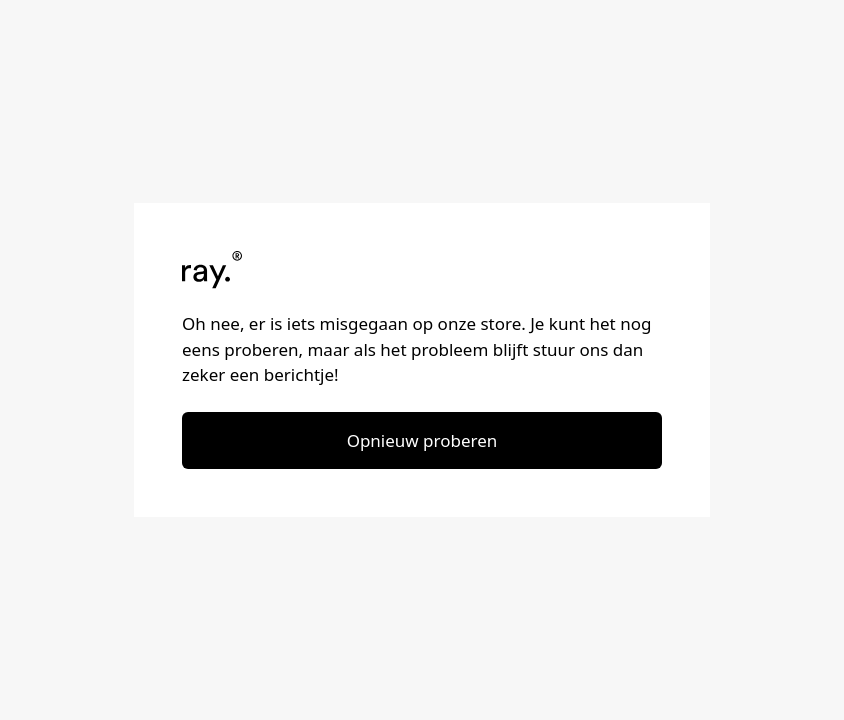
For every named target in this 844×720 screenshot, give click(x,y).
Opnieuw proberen (422, 440)
